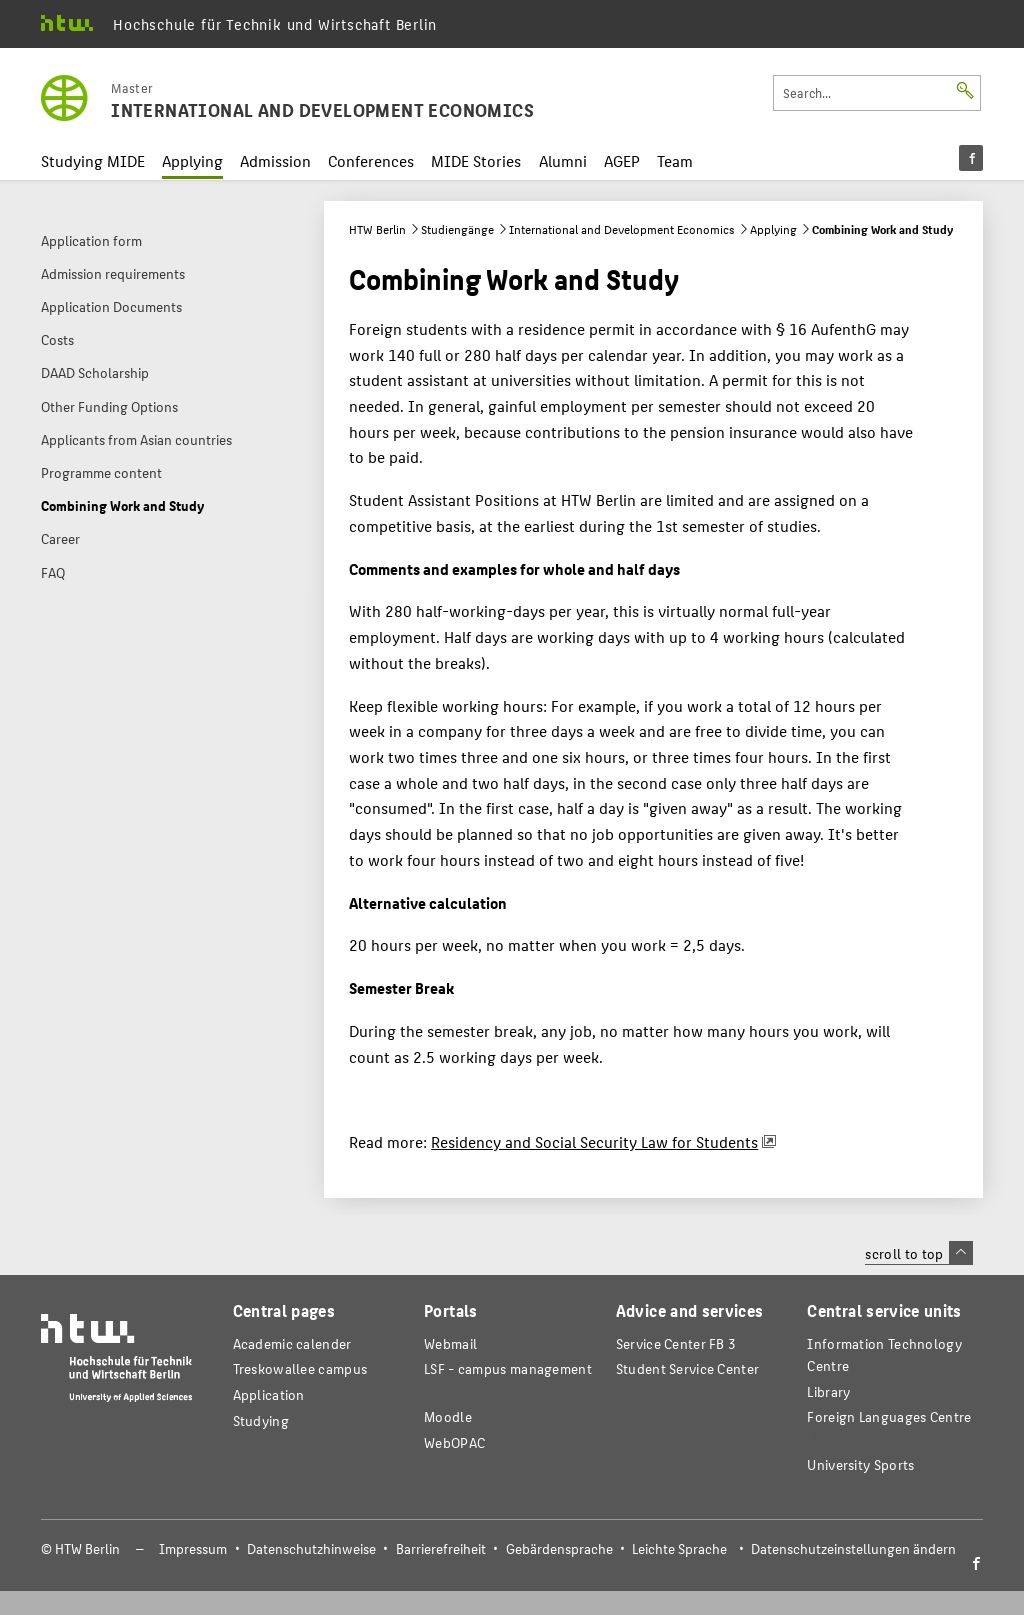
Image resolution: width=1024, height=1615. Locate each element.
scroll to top (918, 1253)
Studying (261, 1420)
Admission (275, 160)
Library (828, 1391)
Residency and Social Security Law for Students (594, 1141)
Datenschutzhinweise (311, 1548)
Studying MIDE (93, 160)
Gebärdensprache (559, 1548)
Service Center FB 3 (676, 1343)
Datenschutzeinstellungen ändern (853, 1548)
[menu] (971, 158)
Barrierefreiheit (441, 1548)
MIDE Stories (476, 160)
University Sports (860, 1464)
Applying (192, 160)
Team (675, 160)
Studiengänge (457, 229)
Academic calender (292, 1343)
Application (269, 1394)
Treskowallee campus (300, 1368)
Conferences (371, 160)
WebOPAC (454, 1442)
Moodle (448, 1416)
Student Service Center (687, 1368)
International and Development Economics (622, 229)
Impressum (193, 1548)
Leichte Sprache (679, 1548)
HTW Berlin (377, 229)
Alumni (563, 160)
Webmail (450, 1343)
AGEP (622, 160)
